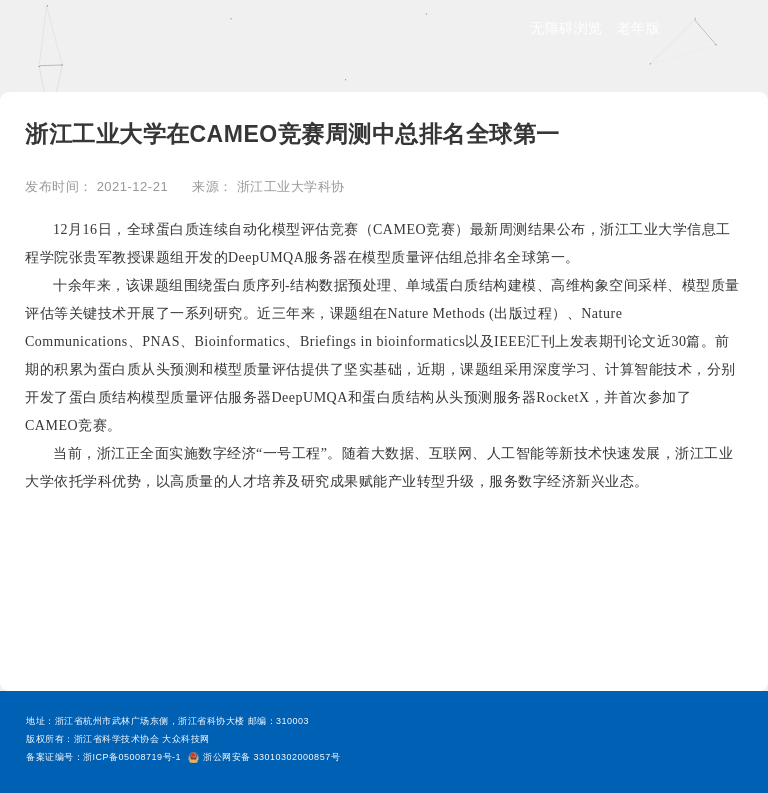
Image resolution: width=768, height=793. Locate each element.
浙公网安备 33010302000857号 (264, 757)
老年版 (639, 28)
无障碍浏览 (566, 28)
